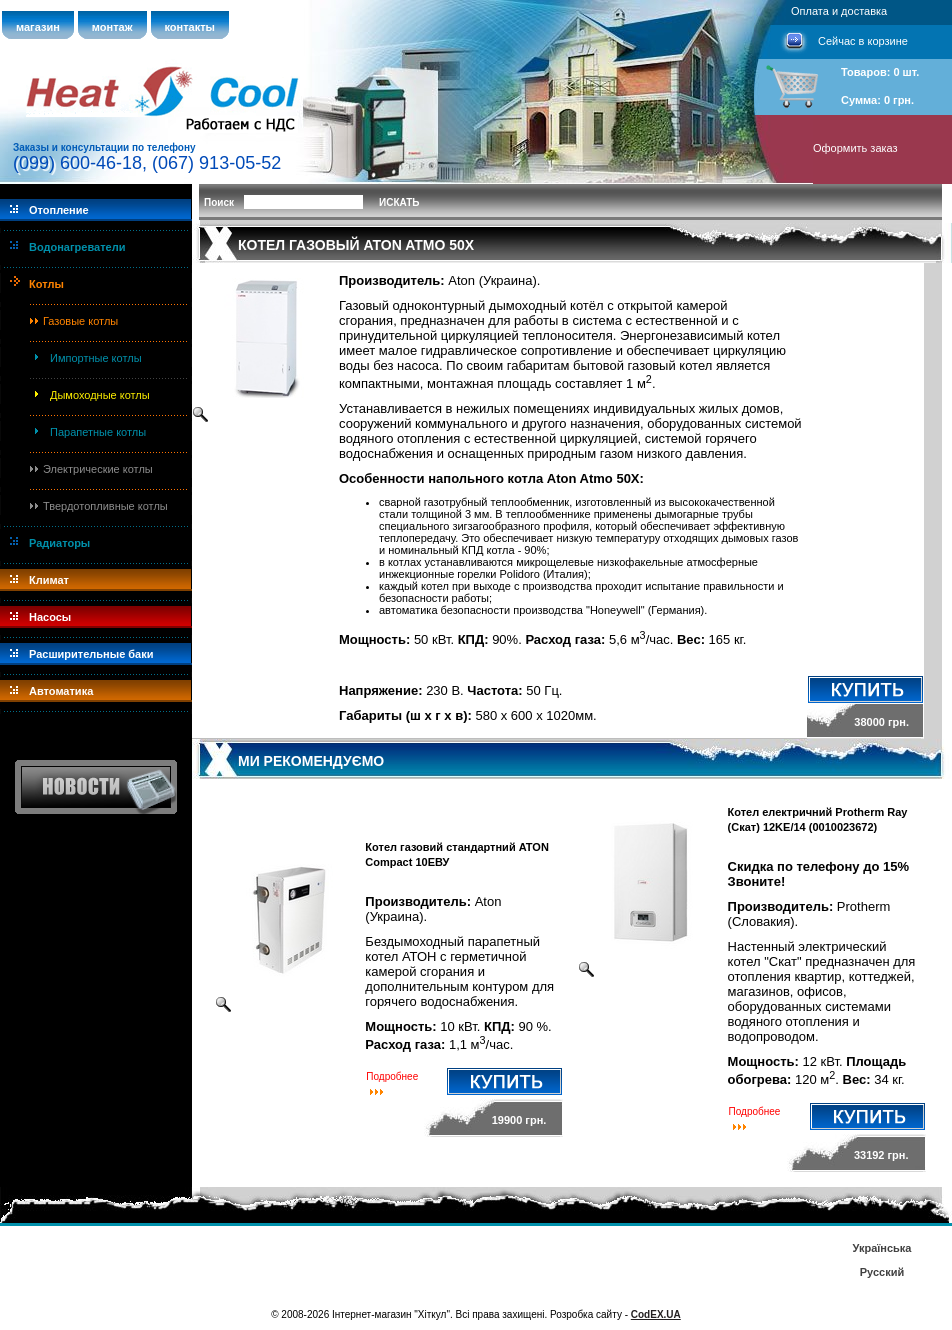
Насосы (50, 617)
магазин (38, 27)
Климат (49, 580)
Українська (881, 1248)
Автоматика (61, 691)
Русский (882, 1272)
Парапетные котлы (98, 432)
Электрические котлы (98, 469)
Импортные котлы (96, 358)
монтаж (112, 27)
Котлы (46, 284)
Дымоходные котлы (100, 395)
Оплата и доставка (839, 11)
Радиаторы (59, 543)
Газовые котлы (80, 321)
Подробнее (392, 1076)
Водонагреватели (77, 247)
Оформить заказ (855, 148)
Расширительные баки (91, 654)
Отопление (59, 210)
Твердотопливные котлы (105, 506)
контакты (190, 27)
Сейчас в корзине (863, 41)
